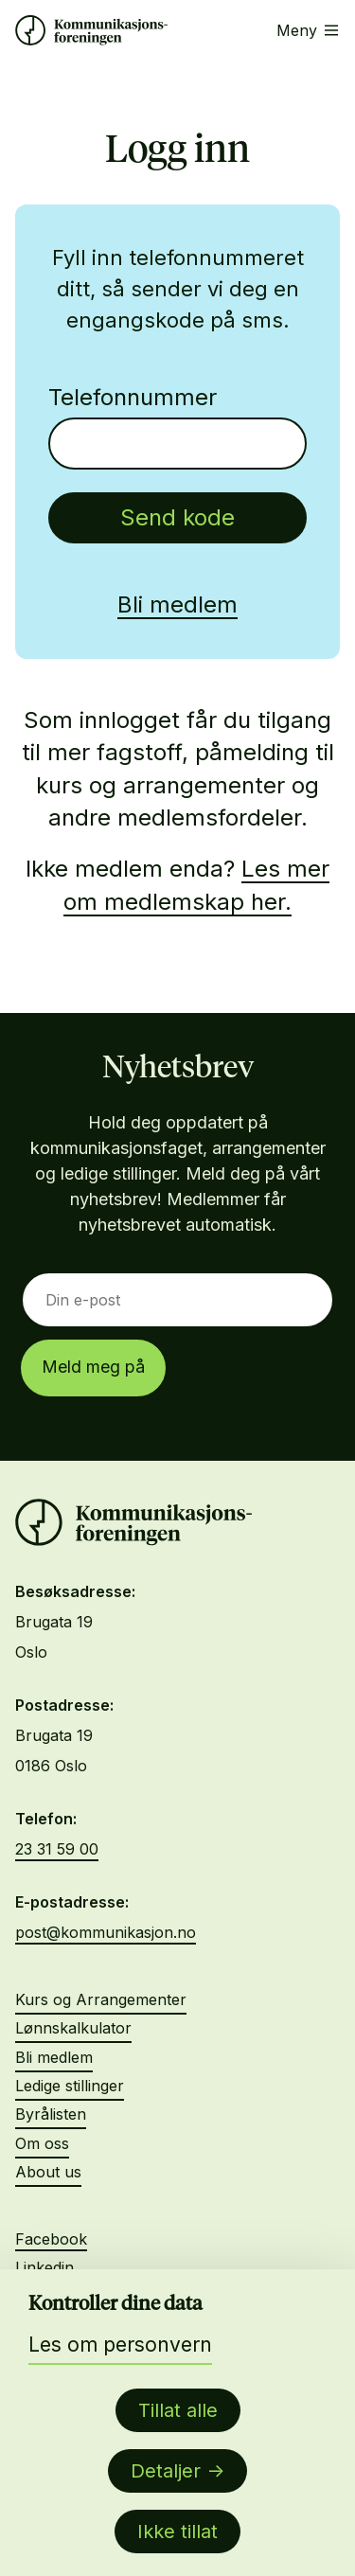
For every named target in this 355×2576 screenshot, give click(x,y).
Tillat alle (178, 2410)
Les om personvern (120, 2344)
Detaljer (166, 2471)
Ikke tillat (177, 2531)
